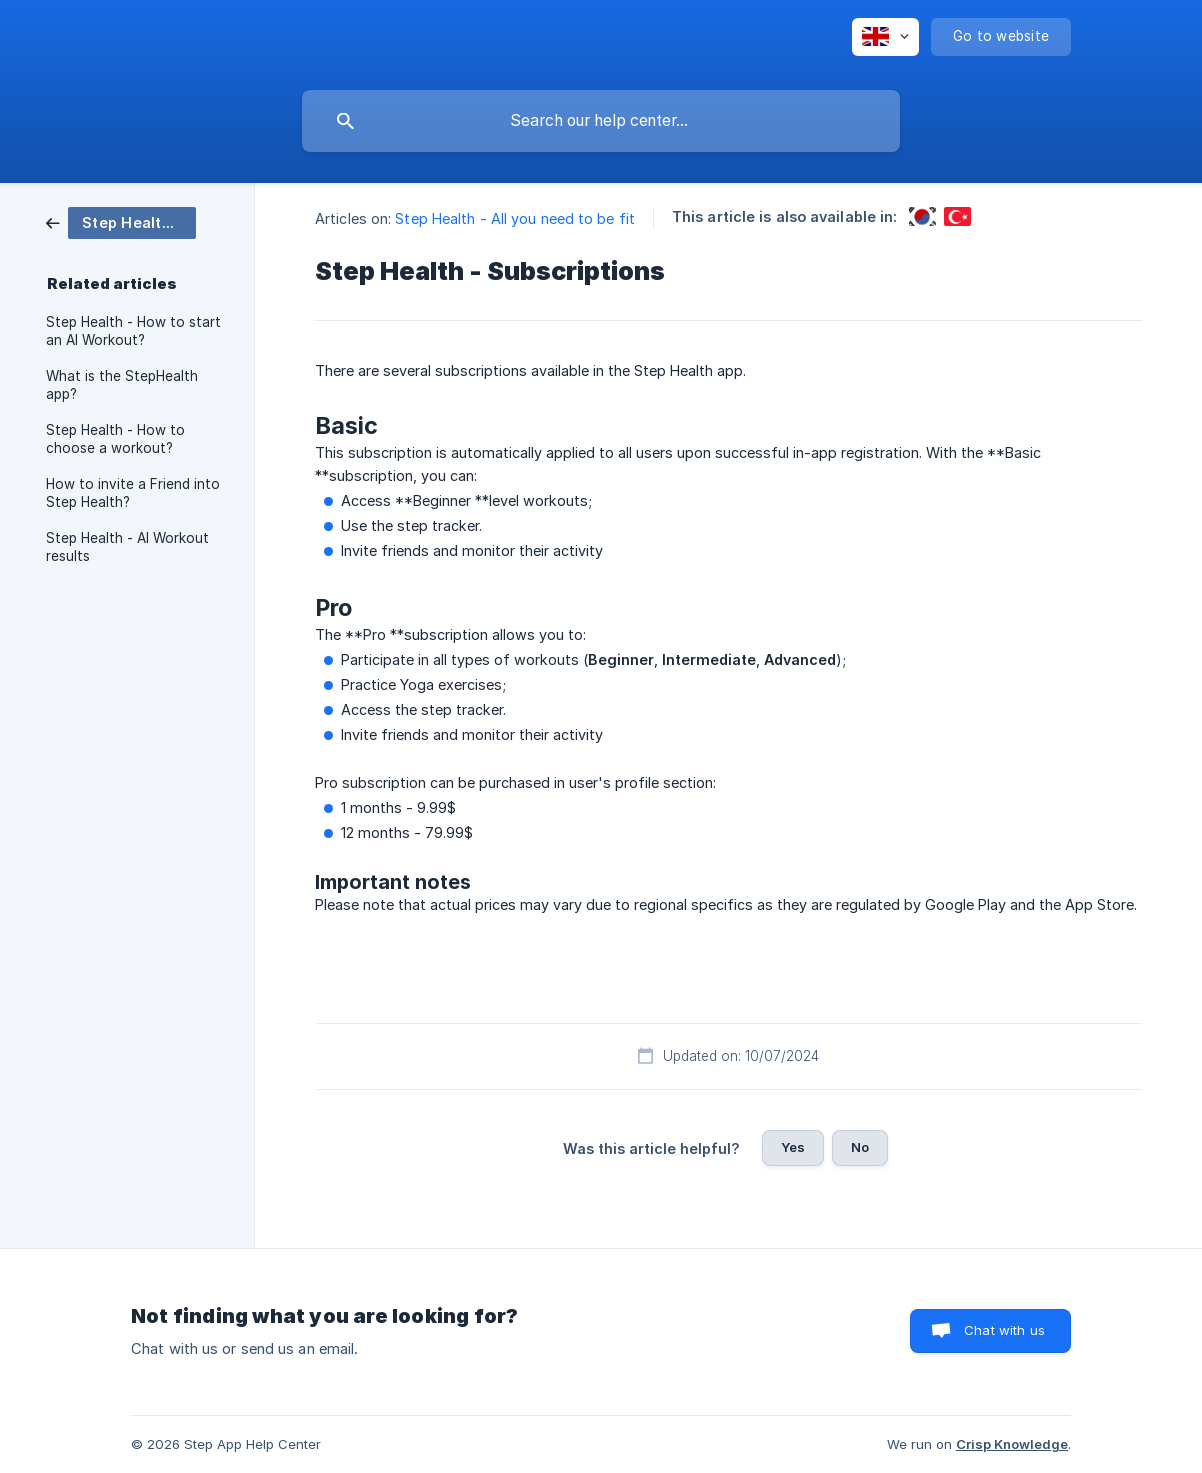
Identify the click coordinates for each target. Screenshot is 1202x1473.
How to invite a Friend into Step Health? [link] (133, 493)
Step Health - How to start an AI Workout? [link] (133, 331)
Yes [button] (793, 1147)
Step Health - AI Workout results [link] (127, 547)
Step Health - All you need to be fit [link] (515, 218)
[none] (885, 37)
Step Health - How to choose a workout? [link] (115, 439)
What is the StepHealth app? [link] (122, 385)
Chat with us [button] (1004, 1330)
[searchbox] (601, 121)
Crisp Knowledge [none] (1012, 1444)
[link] (121, 221)
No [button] (860, 1147)
